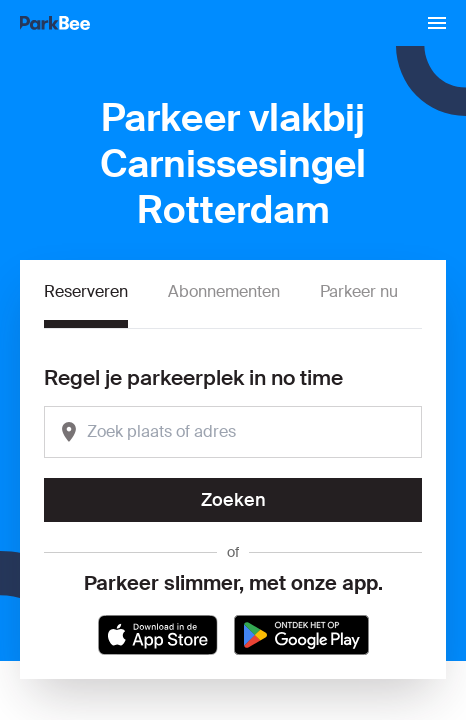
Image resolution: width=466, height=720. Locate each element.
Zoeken (233, 500)
